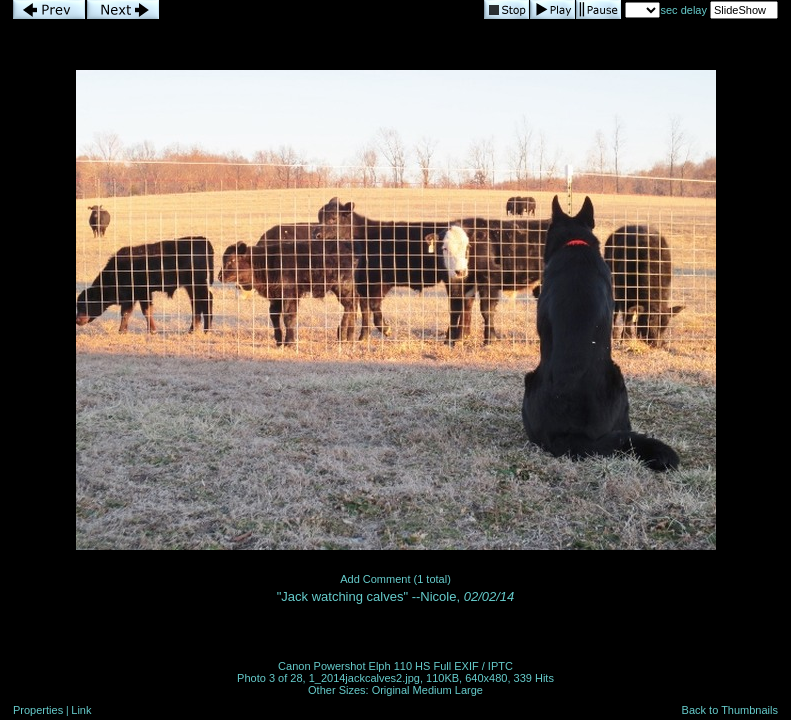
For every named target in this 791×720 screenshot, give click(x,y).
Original (391, 690)
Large (469, 690)
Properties (38, 710)
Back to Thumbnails (730, 710)
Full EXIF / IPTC (472, 666)
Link (81, 710)
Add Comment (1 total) (395, 579)
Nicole (438, 596)
